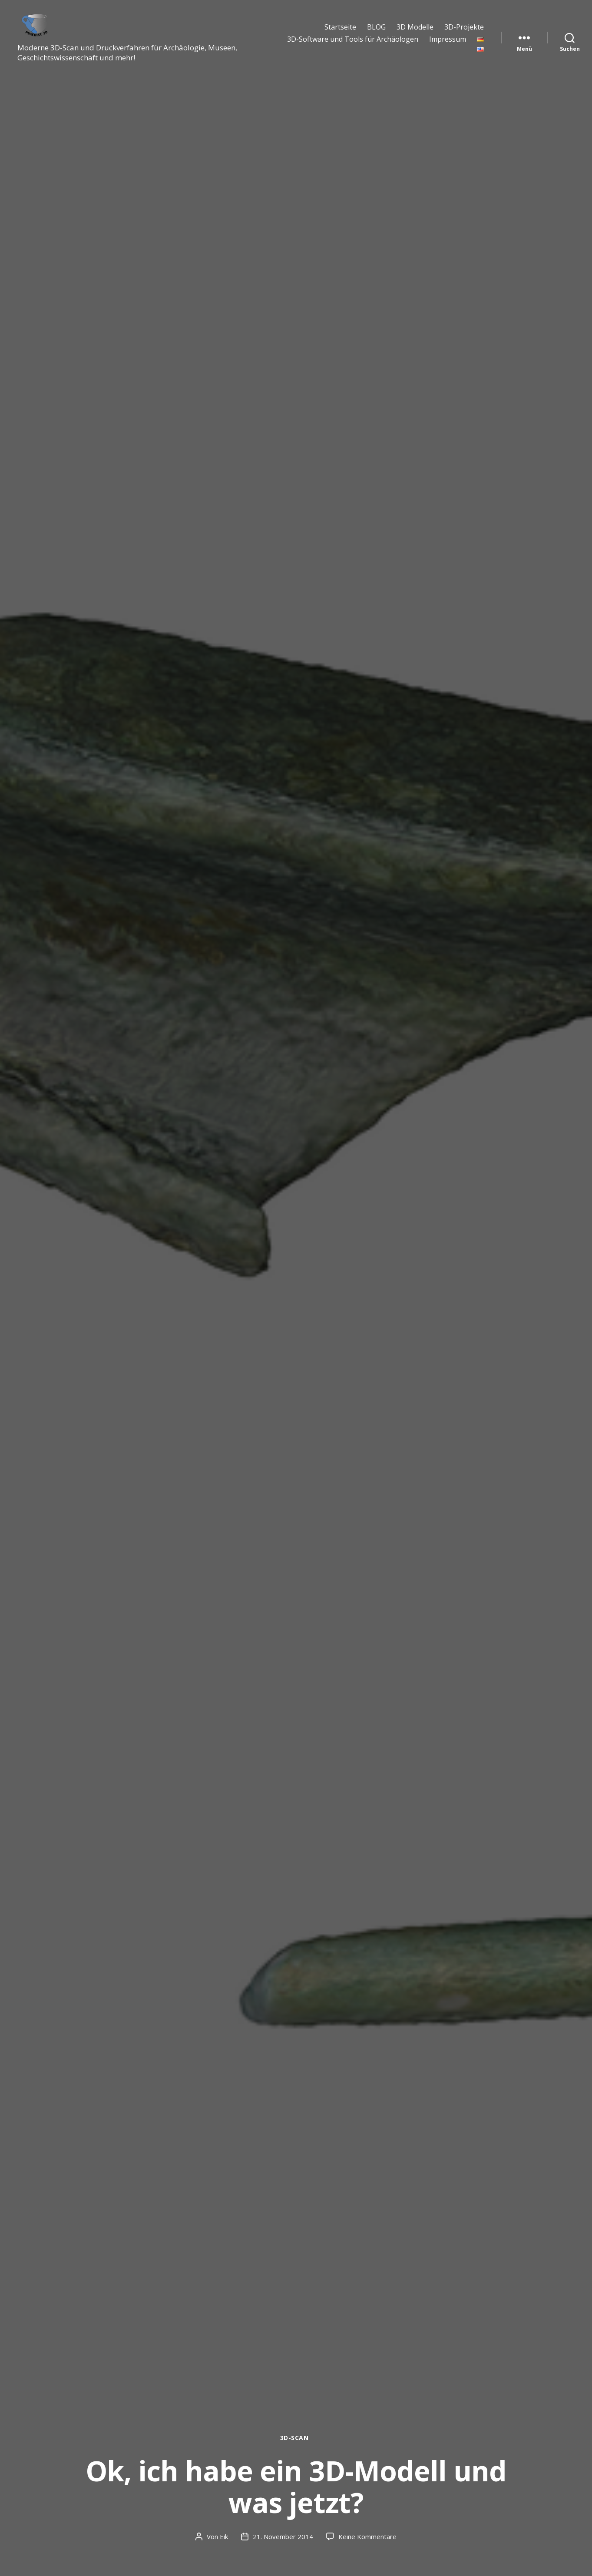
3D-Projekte (464, 34)
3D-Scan (296, 2438)
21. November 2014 (283, 2536)
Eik (224, 2536)
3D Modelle (415, 34)
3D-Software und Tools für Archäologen (352, 46)
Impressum (447, 46)
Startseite (340, 34)
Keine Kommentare (367, 2536)
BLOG (376, 34)
